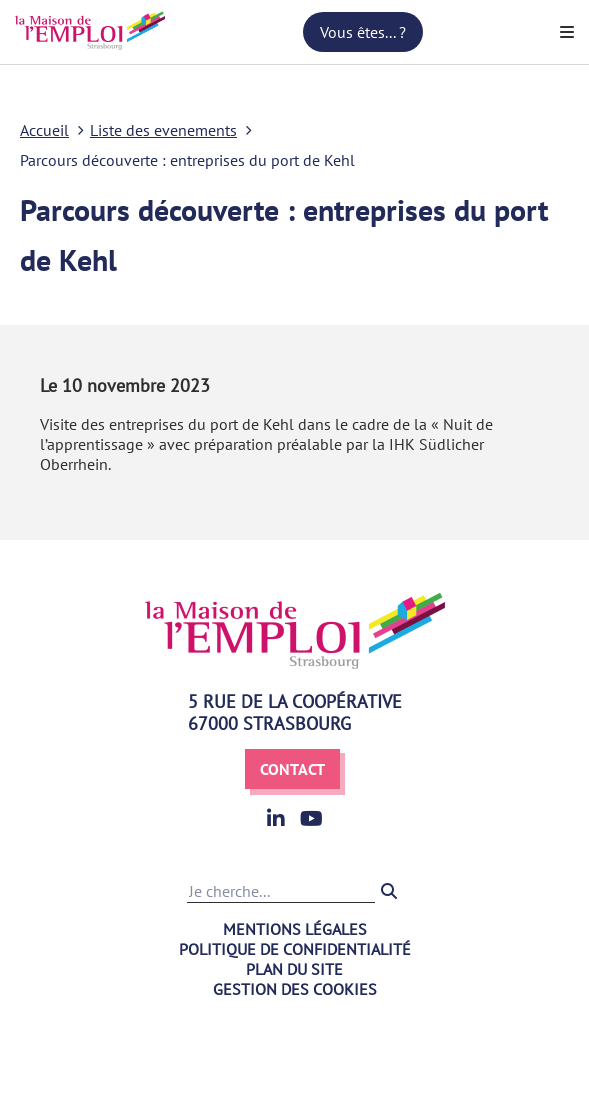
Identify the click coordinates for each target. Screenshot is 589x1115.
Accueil (44, 130)
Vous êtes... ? (363, 32)
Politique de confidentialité (295, 949)
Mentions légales (295, 929)
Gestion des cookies (295, 989)
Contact (292, 769)
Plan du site (294, 969)
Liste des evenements (163, 130)
